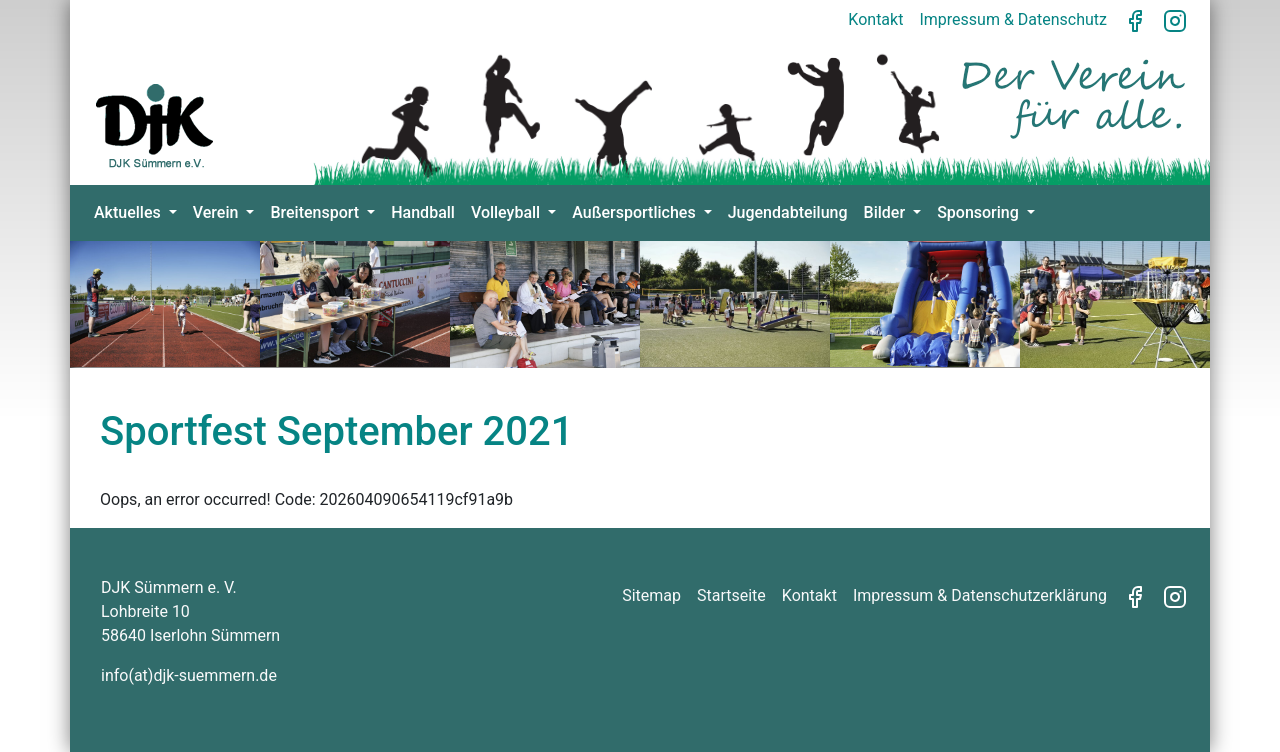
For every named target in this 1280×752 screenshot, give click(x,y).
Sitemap (651, 595)
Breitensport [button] (316, 212)
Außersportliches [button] (635, 212)
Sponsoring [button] (980, 212)
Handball (423, 212)
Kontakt (875, 19)
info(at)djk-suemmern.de (189, 675)
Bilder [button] (886, 212)
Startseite (731, 595)
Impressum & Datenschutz (1013, 19)
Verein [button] (218, 212)
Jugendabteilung (788, 212)
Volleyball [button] (507, 212)
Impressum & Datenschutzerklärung (980, 595)
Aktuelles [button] (129, 212)
